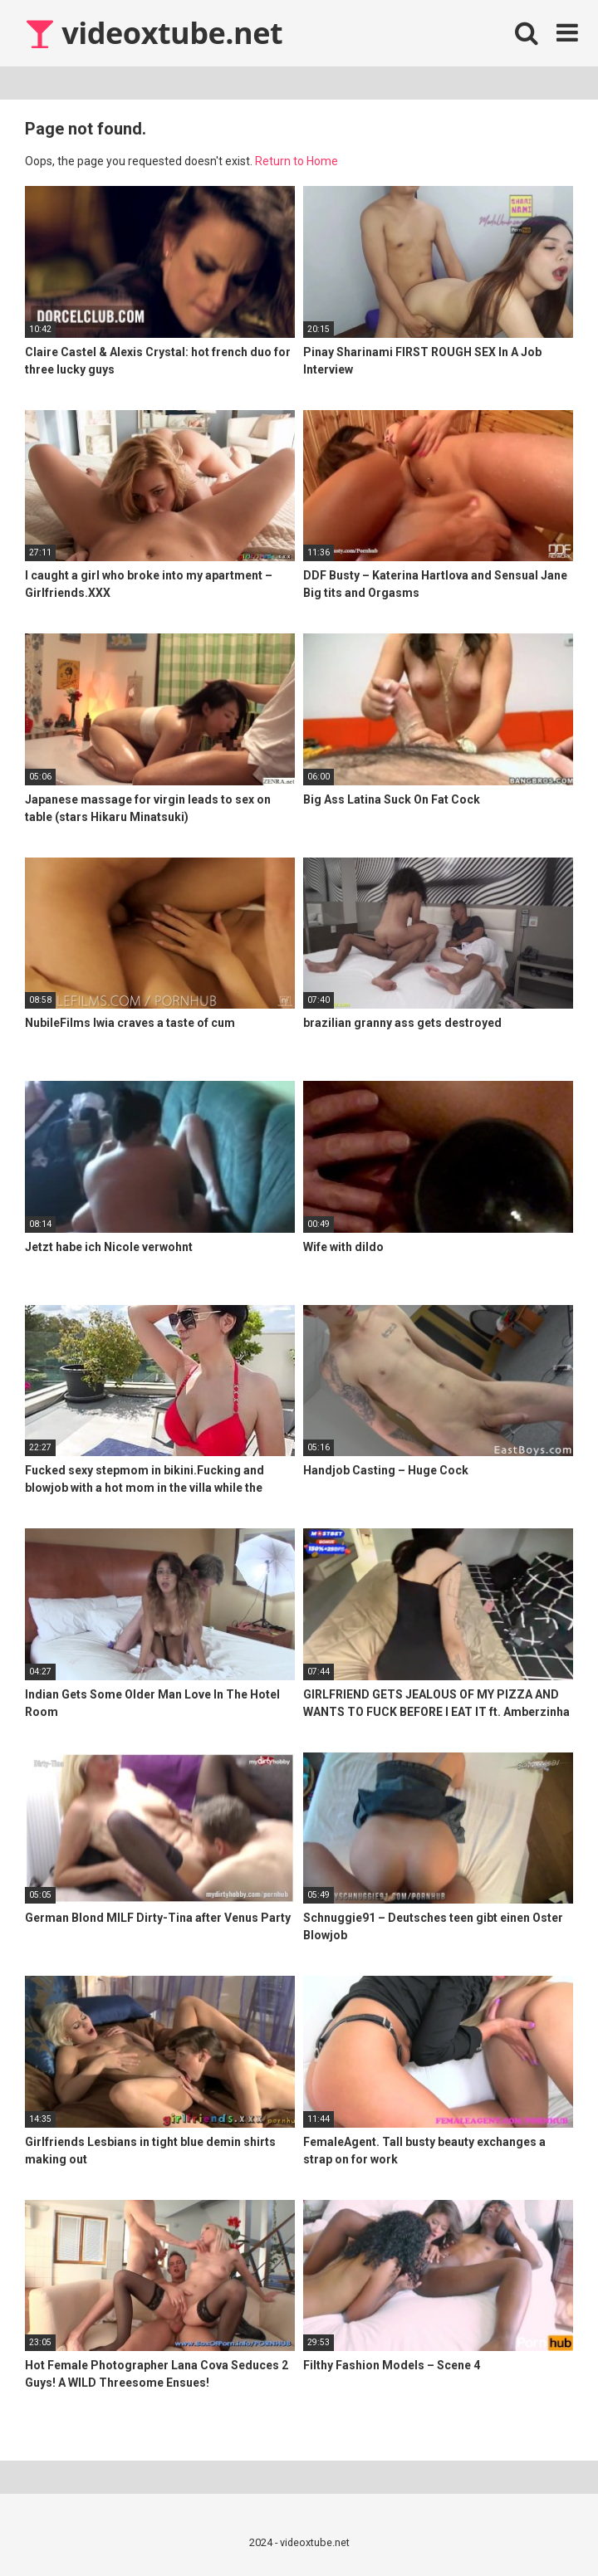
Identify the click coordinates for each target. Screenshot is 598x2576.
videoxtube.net (153, 32)
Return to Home (296, 161)
